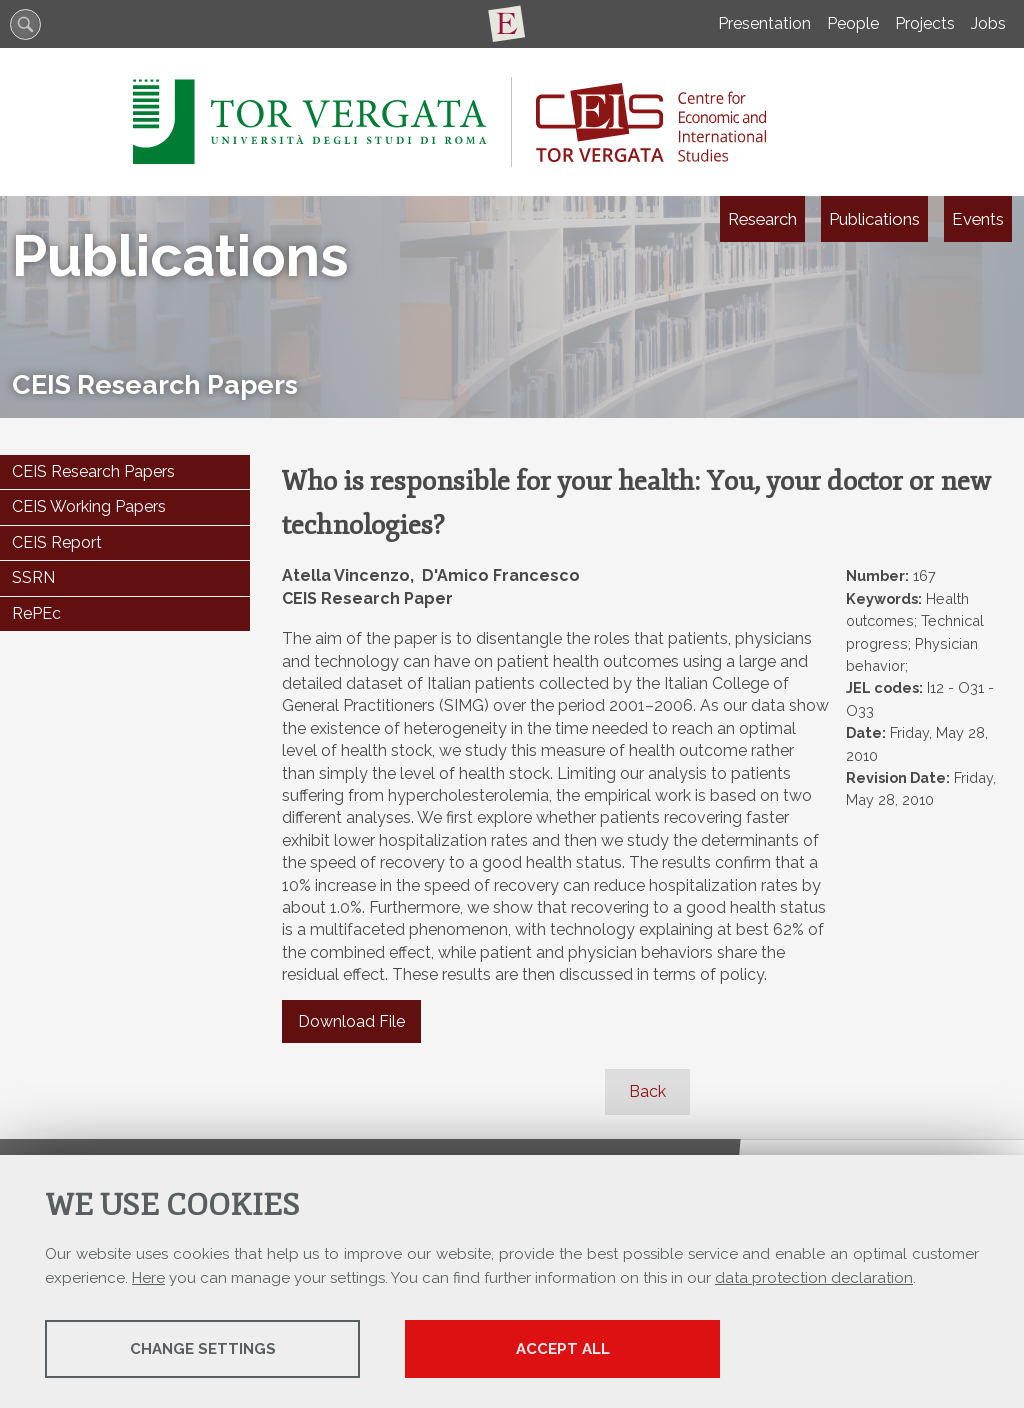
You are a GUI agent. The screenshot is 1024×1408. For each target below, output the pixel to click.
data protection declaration (814, 1278)
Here (148, 1278)
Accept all (563, 1349)
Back (647, 1091)
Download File (351, 1021)
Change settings (203, 1349)
